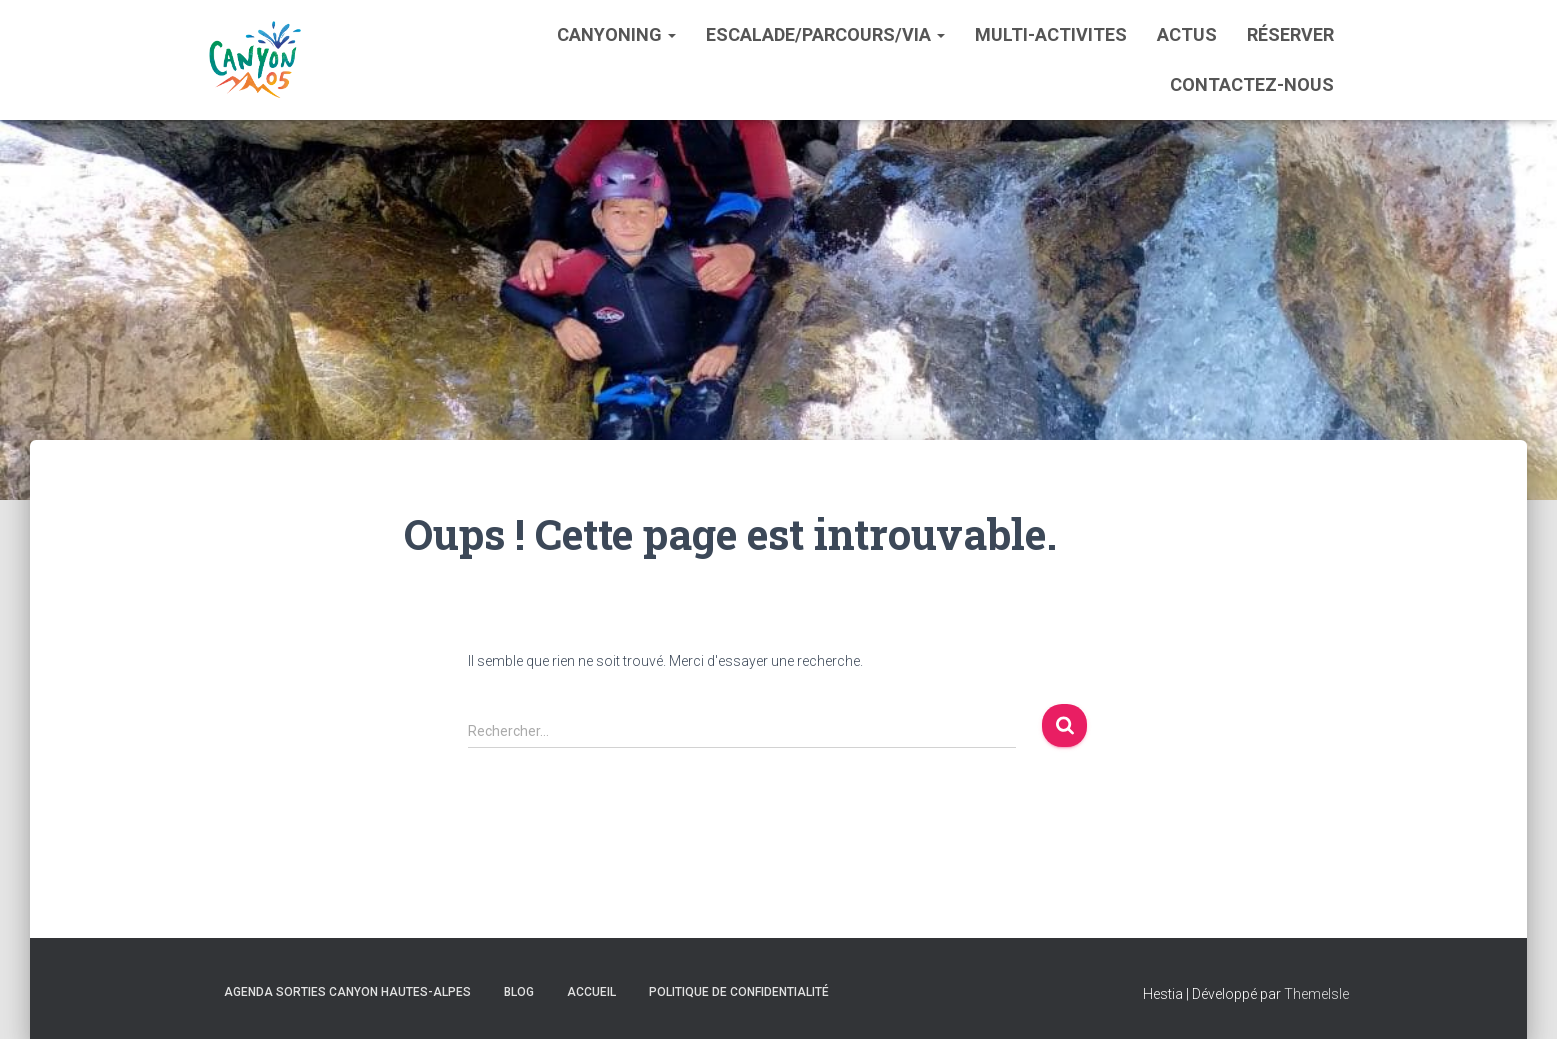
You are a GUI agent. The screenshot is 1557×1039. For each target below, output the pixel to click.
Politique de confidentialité (739, 992)
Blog (519, 992)
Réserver (1290, 34)
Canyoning (616, 34)
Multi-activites (1051, 34)
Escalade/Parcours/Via (825, 34)
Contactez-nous (1252, 84)
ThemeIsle (1316, 994)
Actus (1187, 34)
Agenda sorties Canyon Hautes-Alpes (347, 992)
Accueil (591, 992)
